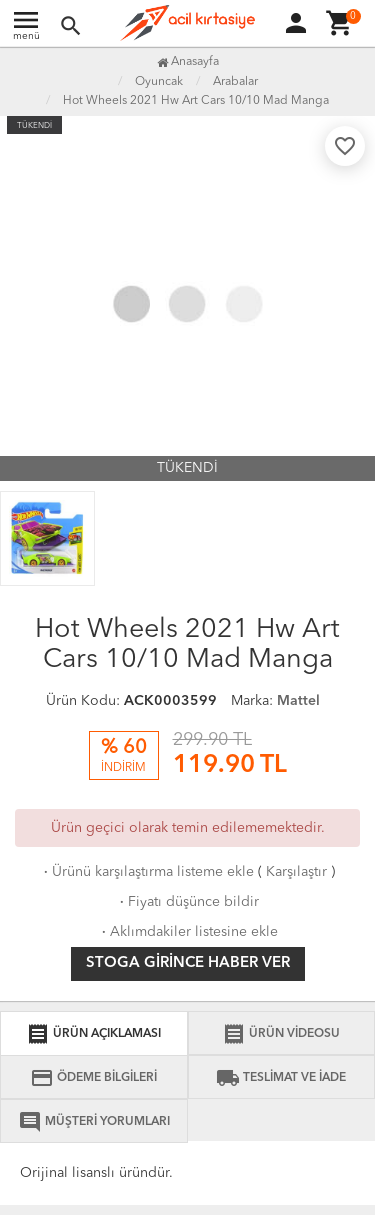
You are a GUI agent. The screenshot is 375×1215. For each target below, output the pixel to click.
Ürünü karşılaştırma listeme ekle (147, 872)
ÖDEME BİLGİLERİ (93, 1078)
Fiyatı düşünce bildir (187, 902)
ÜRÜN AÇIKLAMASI (93, 1034)
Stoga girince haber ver (188, 963)
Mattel (298, 701)
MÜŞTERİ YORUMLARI (94, 1122)
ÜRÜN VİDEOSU (281, 1034)
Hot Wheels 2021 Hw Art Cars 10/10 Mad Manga (196, 101)
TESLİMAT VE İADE (281, 1078)
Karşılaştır (296, 872)
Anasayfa (188, 62)
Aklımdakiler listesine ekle (188, 932)
